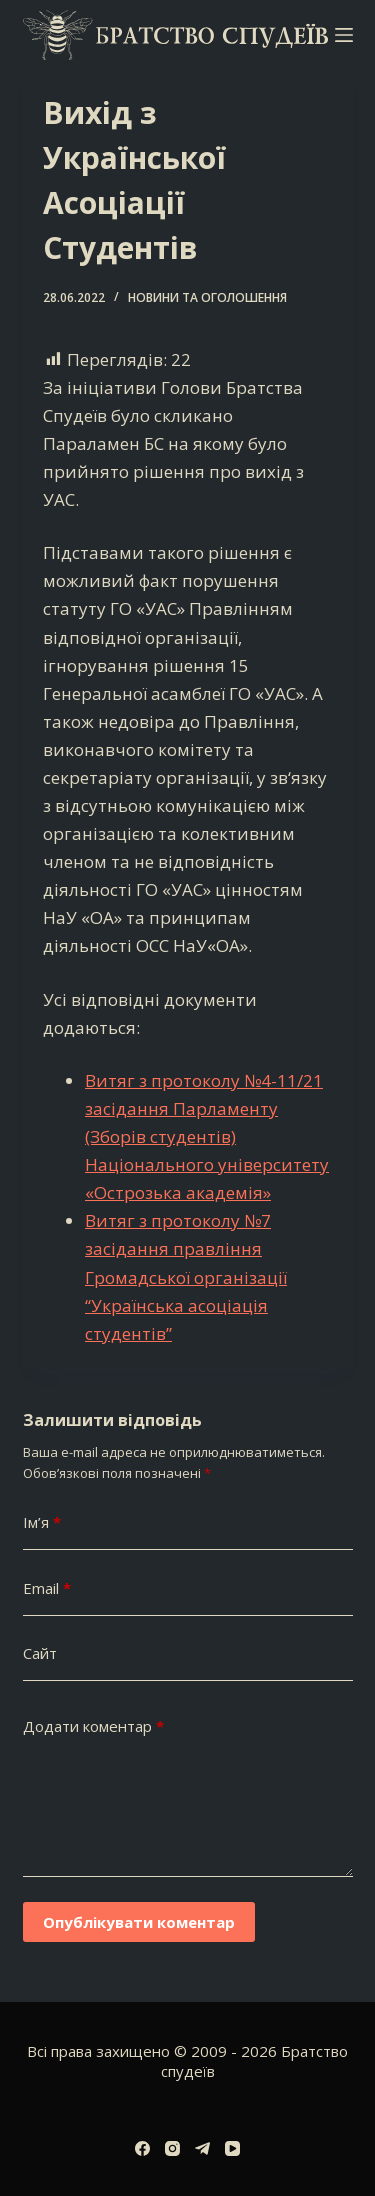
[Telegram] (202, 2148)
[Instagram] (172, 2148)
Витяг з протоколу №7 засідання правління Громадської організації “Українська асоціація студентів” (186, 1276)
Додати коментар (93, 1726)
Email (47, 1588)
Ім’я (42, 1522)
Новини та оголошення (207, 297)
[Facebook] (142, 2148)
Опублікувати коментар (139, 1922)
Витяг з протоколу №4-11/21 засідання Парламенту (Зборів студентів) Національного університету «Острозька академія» (207, 1136)
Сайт (40, 1653)
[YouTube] (232, 2148)
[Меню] (344, 35)
